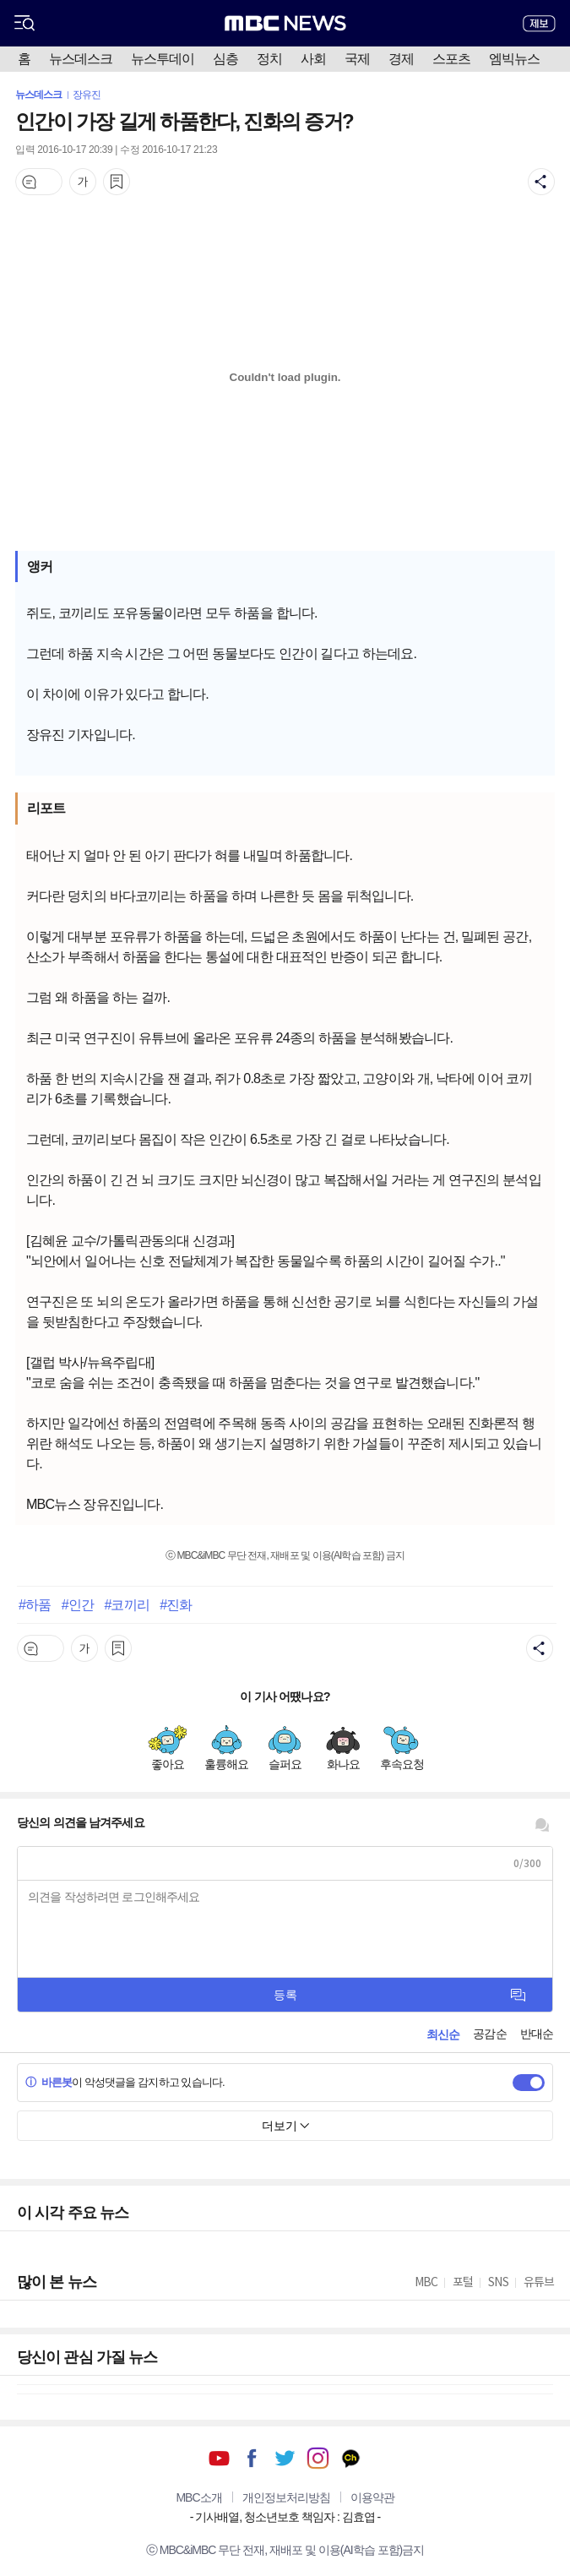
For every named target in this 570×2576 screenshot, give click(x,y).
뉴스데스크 (80, 59)
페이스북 (252, 2458)
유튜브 (219, 2458)
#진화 (176, 1604)
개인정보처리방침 (286, 2497)
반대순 (536, 2033)
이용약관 (372, 2497)
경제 (401, 59)
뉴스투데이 (162, 59)
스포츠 (451, 59)
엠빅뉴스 (514, 59)
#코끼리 (126, 1604)
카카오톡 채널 (350, 2458)
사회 (313, 59)
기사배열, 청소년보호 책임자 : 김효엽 (284, 2517)
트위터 (285, 2458)
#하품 (35, 1604)
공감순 (489, 2033)
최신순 (442, 2034)
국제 (357, 59)
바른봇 (48, 2082)
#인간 (78, 1604)
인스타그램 (318, 2458)
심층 (225, 59)
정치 (269, 59)
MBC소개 (198, 2497)
